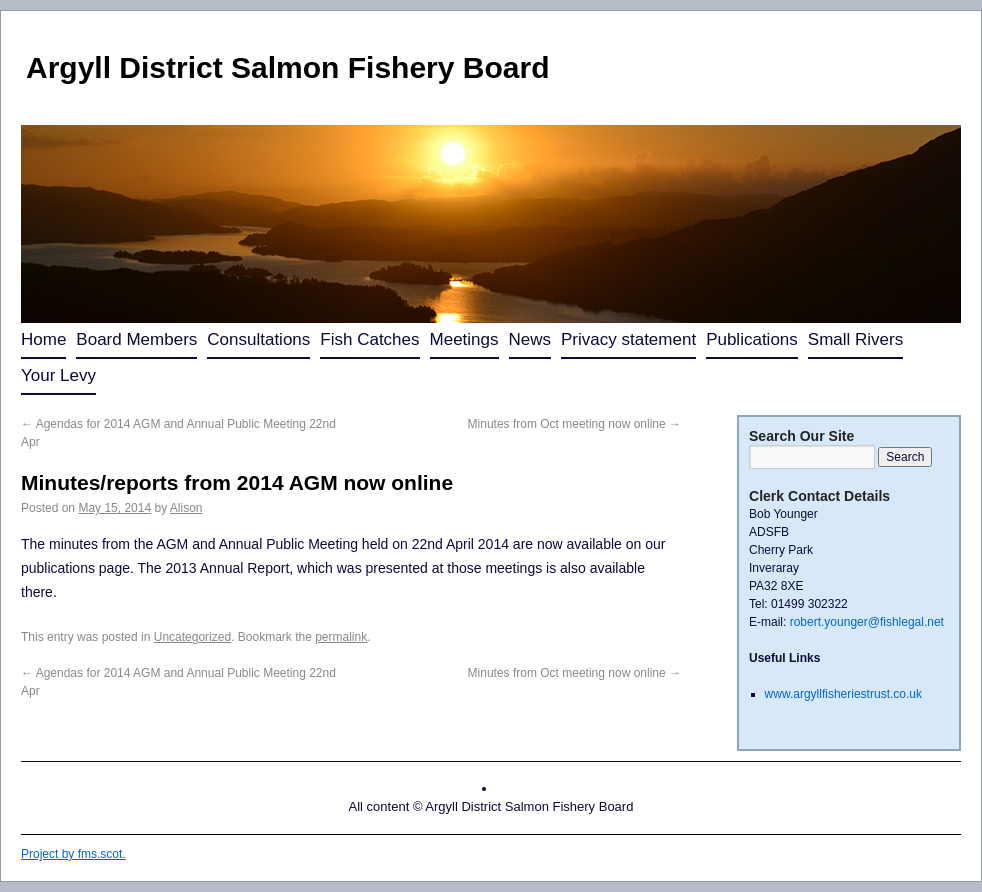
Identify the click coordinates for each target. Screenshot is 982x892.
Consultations (258, 339)
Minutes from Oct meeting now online (574, 424)
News (530, 339)
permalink (341, 637)
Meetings (464, 339)
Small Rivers (855, 339)
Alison (186, 508)
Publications (752, 339)
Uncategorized (192, 637)
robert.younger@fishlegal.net (867, 622)
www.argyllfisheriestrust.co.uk (843, 694)
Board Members (136, 339)
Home (43, 339)
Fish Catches (369, 339)
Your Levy (58, 375)
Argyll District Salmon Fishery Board (287, 67)
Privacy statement (628, 339)
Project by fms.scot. (73, 854)
